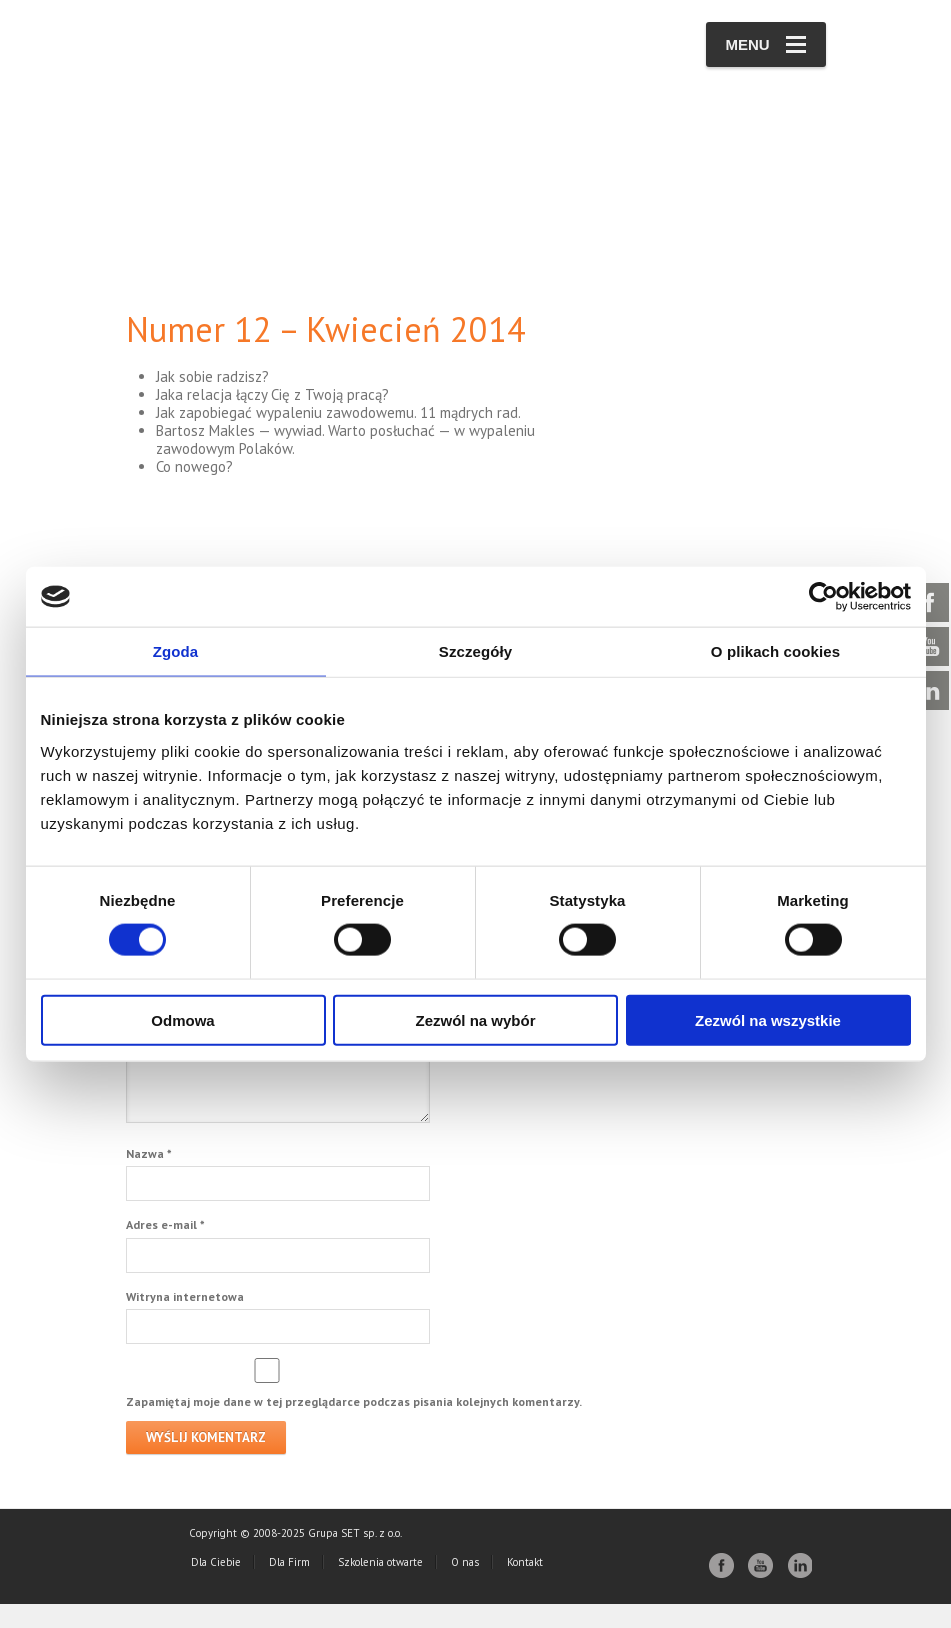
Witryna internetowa (185, 1320)
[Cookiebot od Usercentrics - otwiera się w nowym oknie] (823, 597)
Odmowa (182, 1019)
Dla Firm (289, 1586)
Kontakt (525, 1586)
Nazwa (149, 1177)
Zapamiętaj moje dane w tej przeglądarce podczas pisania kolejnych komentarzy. (354, 1425)
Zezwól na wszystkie (768, 1019)
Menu (766, 44)
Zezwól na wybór (475, 1019)
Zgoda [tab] (176, 651)
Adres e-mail (165, 1248)
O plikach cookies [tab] (775, 651)
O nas (465, 1586)
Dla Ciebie (216, 1586)
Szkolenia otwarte (380, 1586)
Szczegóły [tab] (475, 651)
